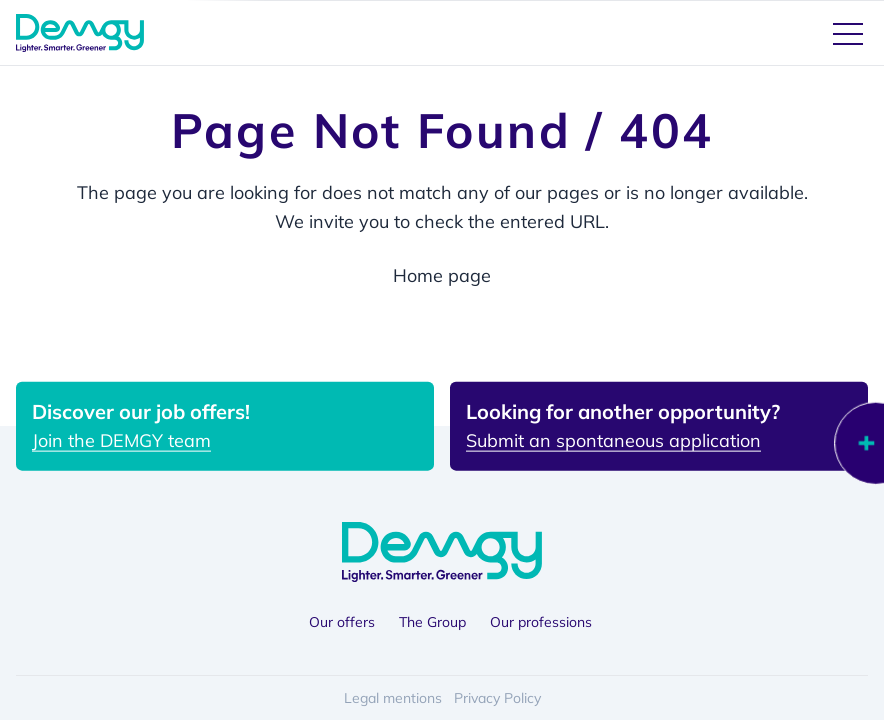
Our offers (342, 622)
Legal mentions (393, 698)
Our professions (541, 622)
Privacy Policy (497, 698)
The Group (432, 622)
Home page (442, 275)
